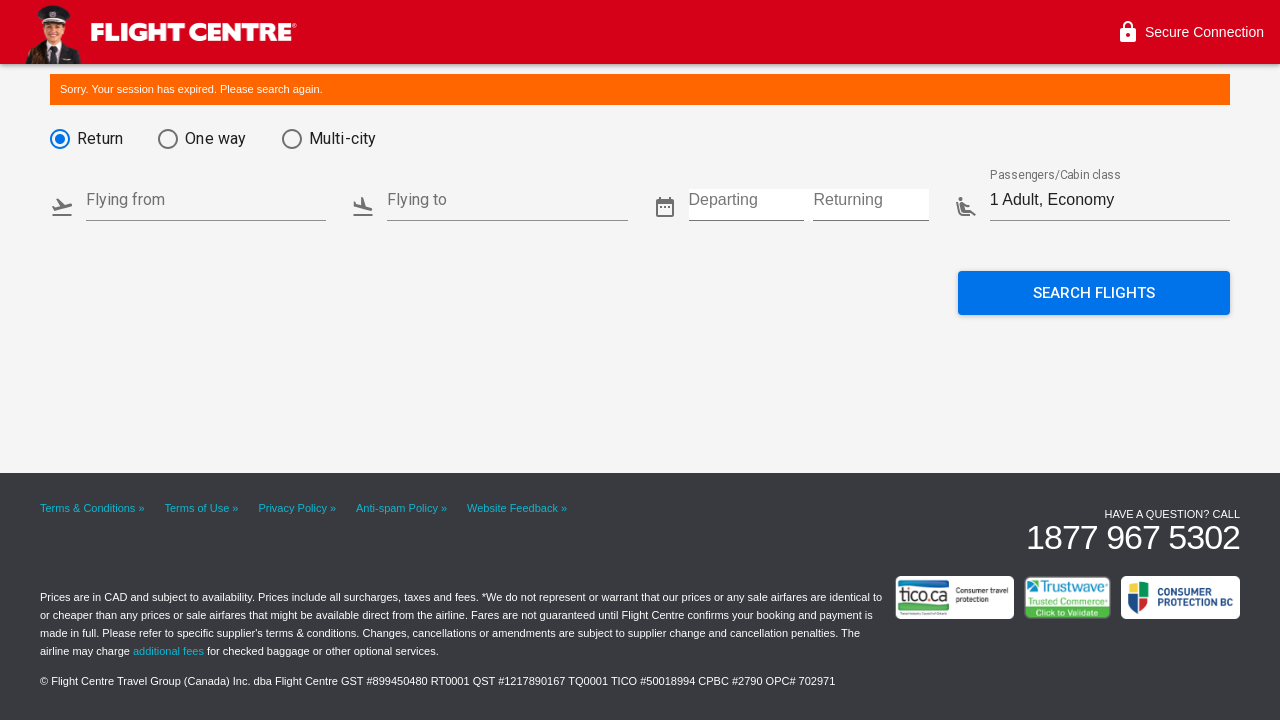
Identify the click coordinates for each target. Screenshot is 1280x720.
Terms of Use (197, 508)
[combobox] (206, 194)
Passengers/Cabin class (1055, 176)
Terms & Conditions (87, 508)
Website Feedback (512, 508)
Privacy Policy (292, 508)
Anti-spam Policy (397, 508)
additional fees (168, 651)
